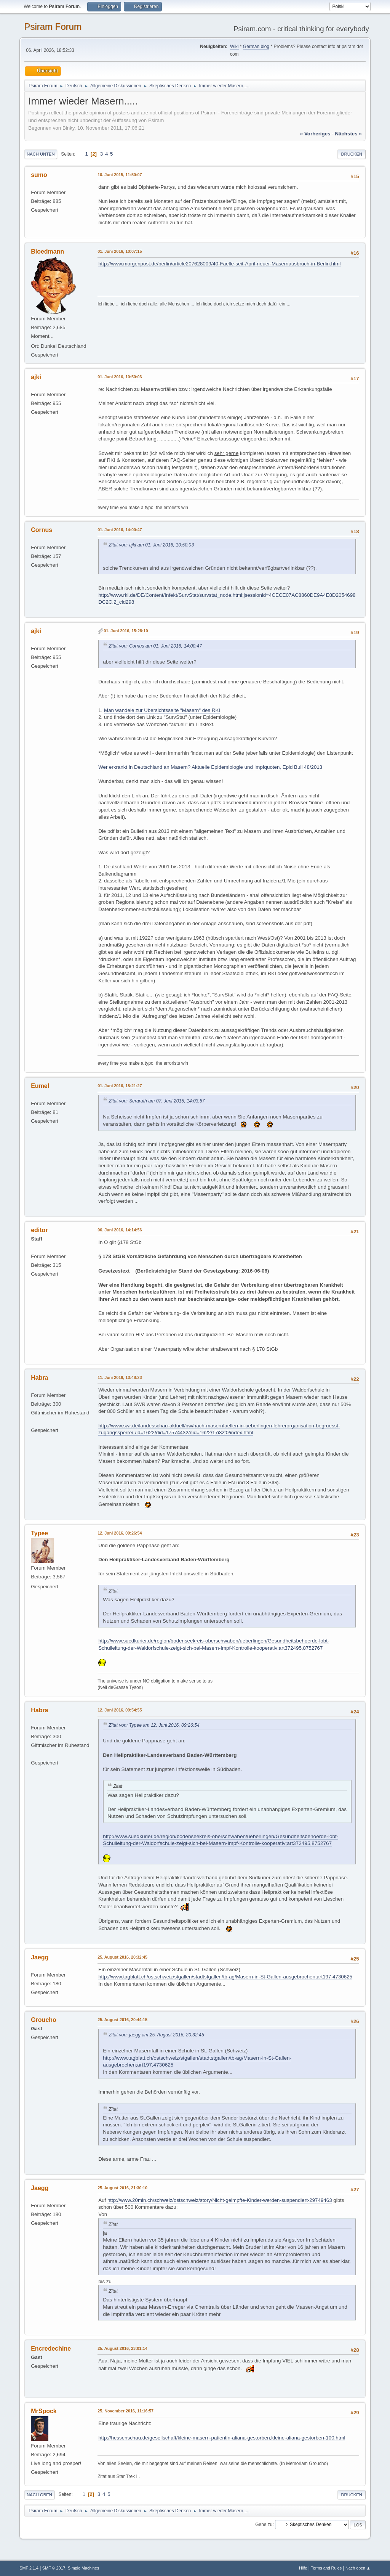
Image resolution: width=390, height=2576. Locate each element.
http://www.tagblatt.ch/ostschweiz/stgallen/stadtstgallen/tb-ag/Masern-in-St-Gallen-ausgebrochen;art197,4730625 (225, 1977)
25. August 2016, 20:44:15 (122, 2019)
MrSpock (44, 2411)
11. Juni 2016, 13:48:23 (120, 1377)
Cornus (41, 530)
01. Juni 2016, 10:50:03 (120, 376)
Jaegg (39, 1957)
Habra (39, 1377)
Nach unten (40, 154)
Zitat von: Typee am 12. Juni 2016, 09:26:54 (154, 1725)
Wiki (234, 46)
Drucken (351, 154)
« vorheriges (315, 134)
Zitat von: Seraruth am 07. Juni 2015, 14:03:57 (157, 1101)
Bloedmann (47, 251)
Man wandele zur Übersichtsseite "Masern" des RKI (162, 710)
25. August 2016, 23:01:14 (122, 2348)
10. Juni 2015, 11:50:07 (120, 174)
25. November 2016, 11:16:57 (125, 2411)
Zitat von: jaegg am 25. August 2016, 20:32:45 (156, 2035)
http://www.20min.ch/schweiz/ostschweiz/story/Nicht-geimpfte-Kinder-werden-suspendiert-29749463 (219, 2200)
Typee (39, 1533)
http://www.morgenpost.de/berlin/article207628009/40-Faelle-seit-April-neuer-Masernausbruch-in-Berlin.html (219, 264)
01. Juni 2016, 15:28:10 (126, 630)
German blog (256, 46)
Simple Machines (83, 2568)
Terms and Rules (326, 2568)
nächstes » (348, 134)
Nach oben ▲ (358, 2568)
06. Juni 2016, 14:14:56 (120, 1230)
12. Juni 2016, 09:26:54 (120, 1533)
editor (39, 1230)
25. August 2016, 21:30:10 (122, 2188)
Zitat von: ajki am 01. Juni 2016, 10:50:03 (151, 545)
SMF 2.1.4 (28, 2568)
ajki (36, 377)
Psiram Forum (53, 26)
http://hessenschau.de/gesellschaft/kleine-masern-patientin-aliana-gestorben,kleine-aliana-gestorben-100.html (221, 2438)
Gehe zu (263, 2524)
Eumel (40, 1086)
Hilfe (303, 2568)
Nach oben (39, 2494)
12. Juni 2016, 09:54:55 (120, 1710)
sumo (39, 175)
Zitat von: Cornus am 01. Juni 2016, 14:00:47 (155, 646)
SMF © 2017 (54, 2568)
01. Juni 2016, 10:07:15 (120, 251)
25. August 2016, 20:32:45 (122, 1957)
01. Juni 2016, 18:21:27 (120, 1085)
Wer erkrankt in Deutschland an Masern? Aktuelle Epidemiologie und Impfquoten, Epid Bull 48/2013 (210, 767)
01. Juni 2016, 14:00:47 (120, 529)
